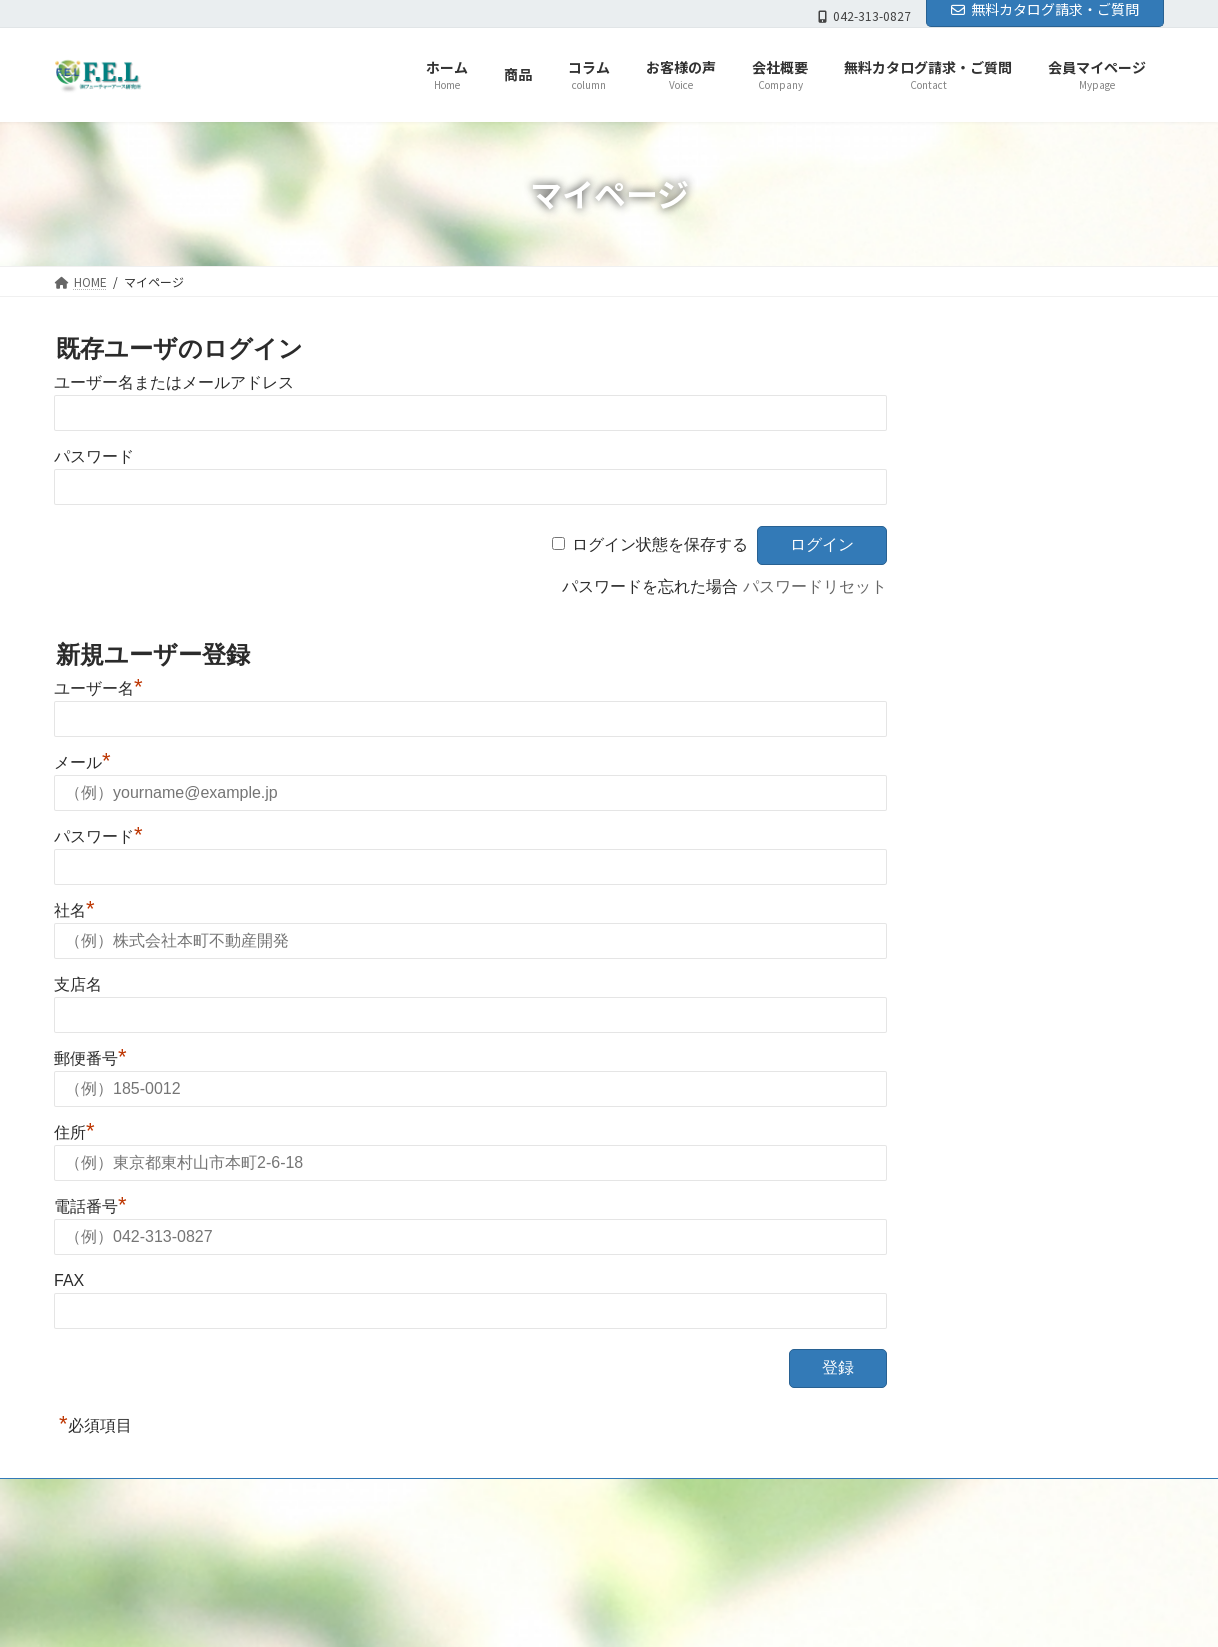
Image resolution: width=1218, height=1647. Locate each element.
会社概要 (578, 1536)
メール (82, 762)
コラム (452, 1536)
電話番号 (90, 1206)
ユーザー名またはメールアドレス (174, 382)
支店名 (78, 984)
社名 (74, 910)
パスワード (94, 456)
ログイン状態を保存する (660, 544)
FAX (69, 1280)
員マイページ (722, 1536)
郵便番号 (90, 1058)
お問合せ (638, 1536)
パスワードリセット (815, 586)
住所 (74, 1132)
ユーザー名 (98, 688)
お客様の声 (512, 1536)
